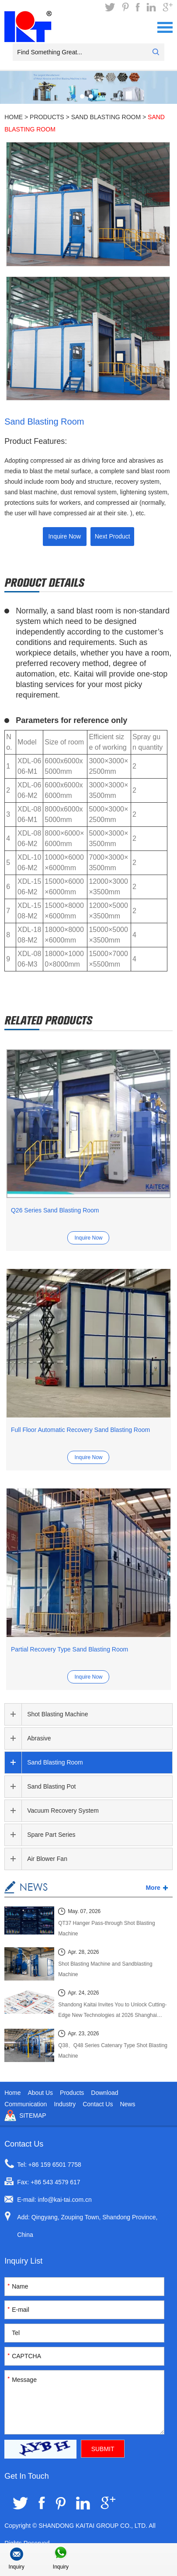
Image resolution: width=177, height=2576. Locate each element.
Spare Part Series (51, 1834)
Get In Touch (26, 2476)
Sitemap (32, 2115)
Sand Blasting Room (106, 116)
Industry (65, 2104)
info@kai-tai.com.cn (65, 2199)
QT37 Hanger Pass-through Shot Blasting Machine (106, 1928)
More (153, 1887)
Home (13, 116)
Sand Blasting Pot (51, 1786)
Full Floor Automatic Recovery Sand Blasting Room (80, 1429)
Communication (25, 2104)
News (127, 2104)
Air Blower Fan (47, 1858)
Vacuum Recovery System (63, 1810)
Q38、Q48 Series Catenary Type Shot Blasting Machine (112, 2050)
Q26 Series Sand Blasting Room (55, 1210)
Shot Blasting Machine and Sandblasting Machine (105, 1969)
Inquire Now (64, 536)
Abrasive (39, 1738)
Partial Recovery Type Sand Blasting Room (69, 1649)
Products (47, 116)
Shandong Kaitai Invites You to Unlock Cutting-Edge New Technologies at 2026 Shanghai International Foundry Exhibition (112, 2011)
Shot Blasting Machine (57, 1714)
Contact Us (98, 2104)
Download (104, 2092)
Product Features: (35, 441)
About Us (40, 2092)
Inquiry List (23, 2261)
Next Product (112, 536)
